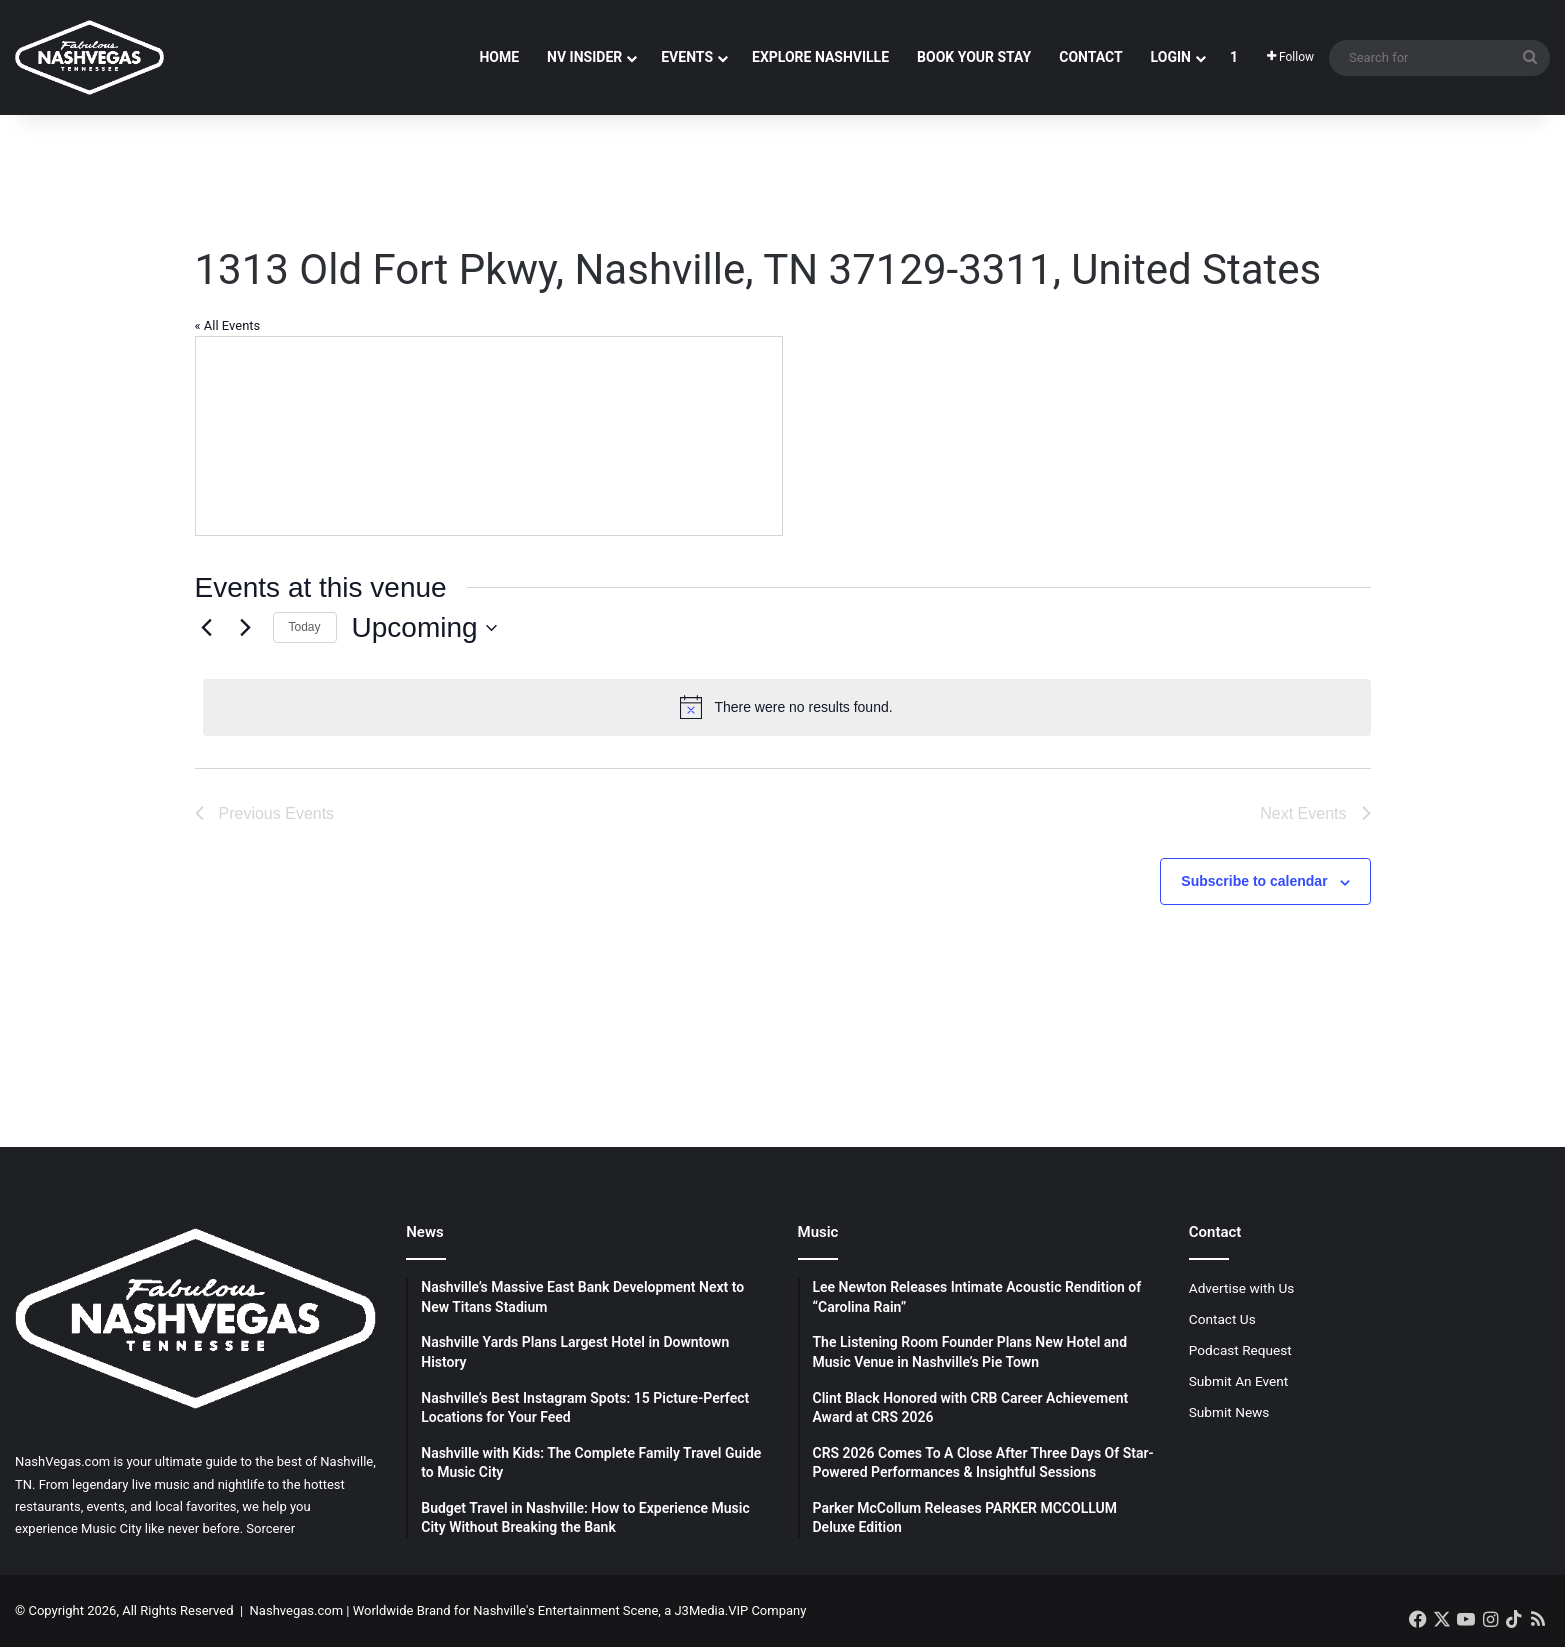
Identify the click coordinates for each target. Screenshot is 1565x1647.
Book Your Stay (974, 57)
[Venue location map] (489, 436)
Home (499, 57)
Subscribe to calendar (1254, 881)
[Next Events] (246, 628)
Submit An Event (1239, 1381)
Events (687, 57)
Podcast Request (1240, 1350)
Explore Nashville (820, 57)
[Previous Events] (207, 628)
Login (1171, 57)
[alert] (787, 707)
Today (305, 627)
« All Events (228, 325)
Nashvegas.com (296, 1610)
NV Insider (584, 57)
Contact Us (1222, 1319)
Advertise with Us (1242, 1288)
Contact (1090, 57)
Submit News (1229, 1412)
